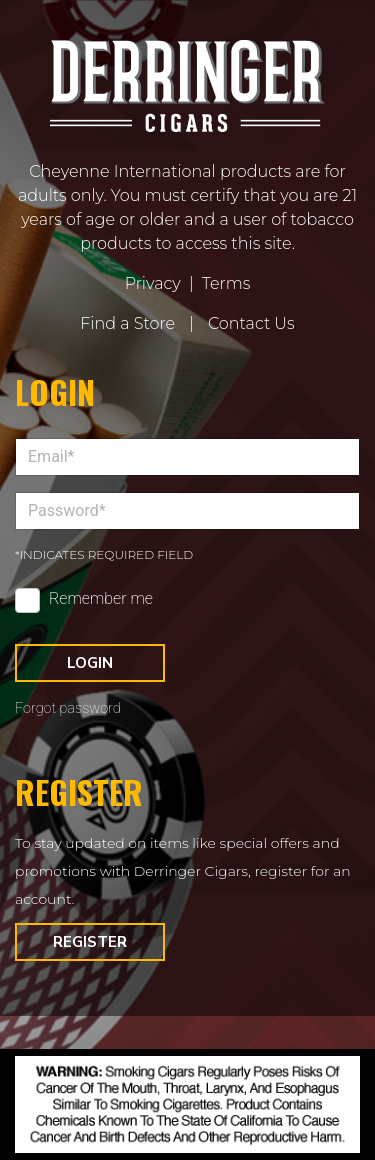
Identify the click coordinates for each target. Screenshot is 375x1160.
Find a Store (127, 323)
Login (90, 663)
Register (90, 942)
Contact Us (251, 323)
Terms (226, 283)
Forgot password (68, 708)
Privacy (153, 283)
